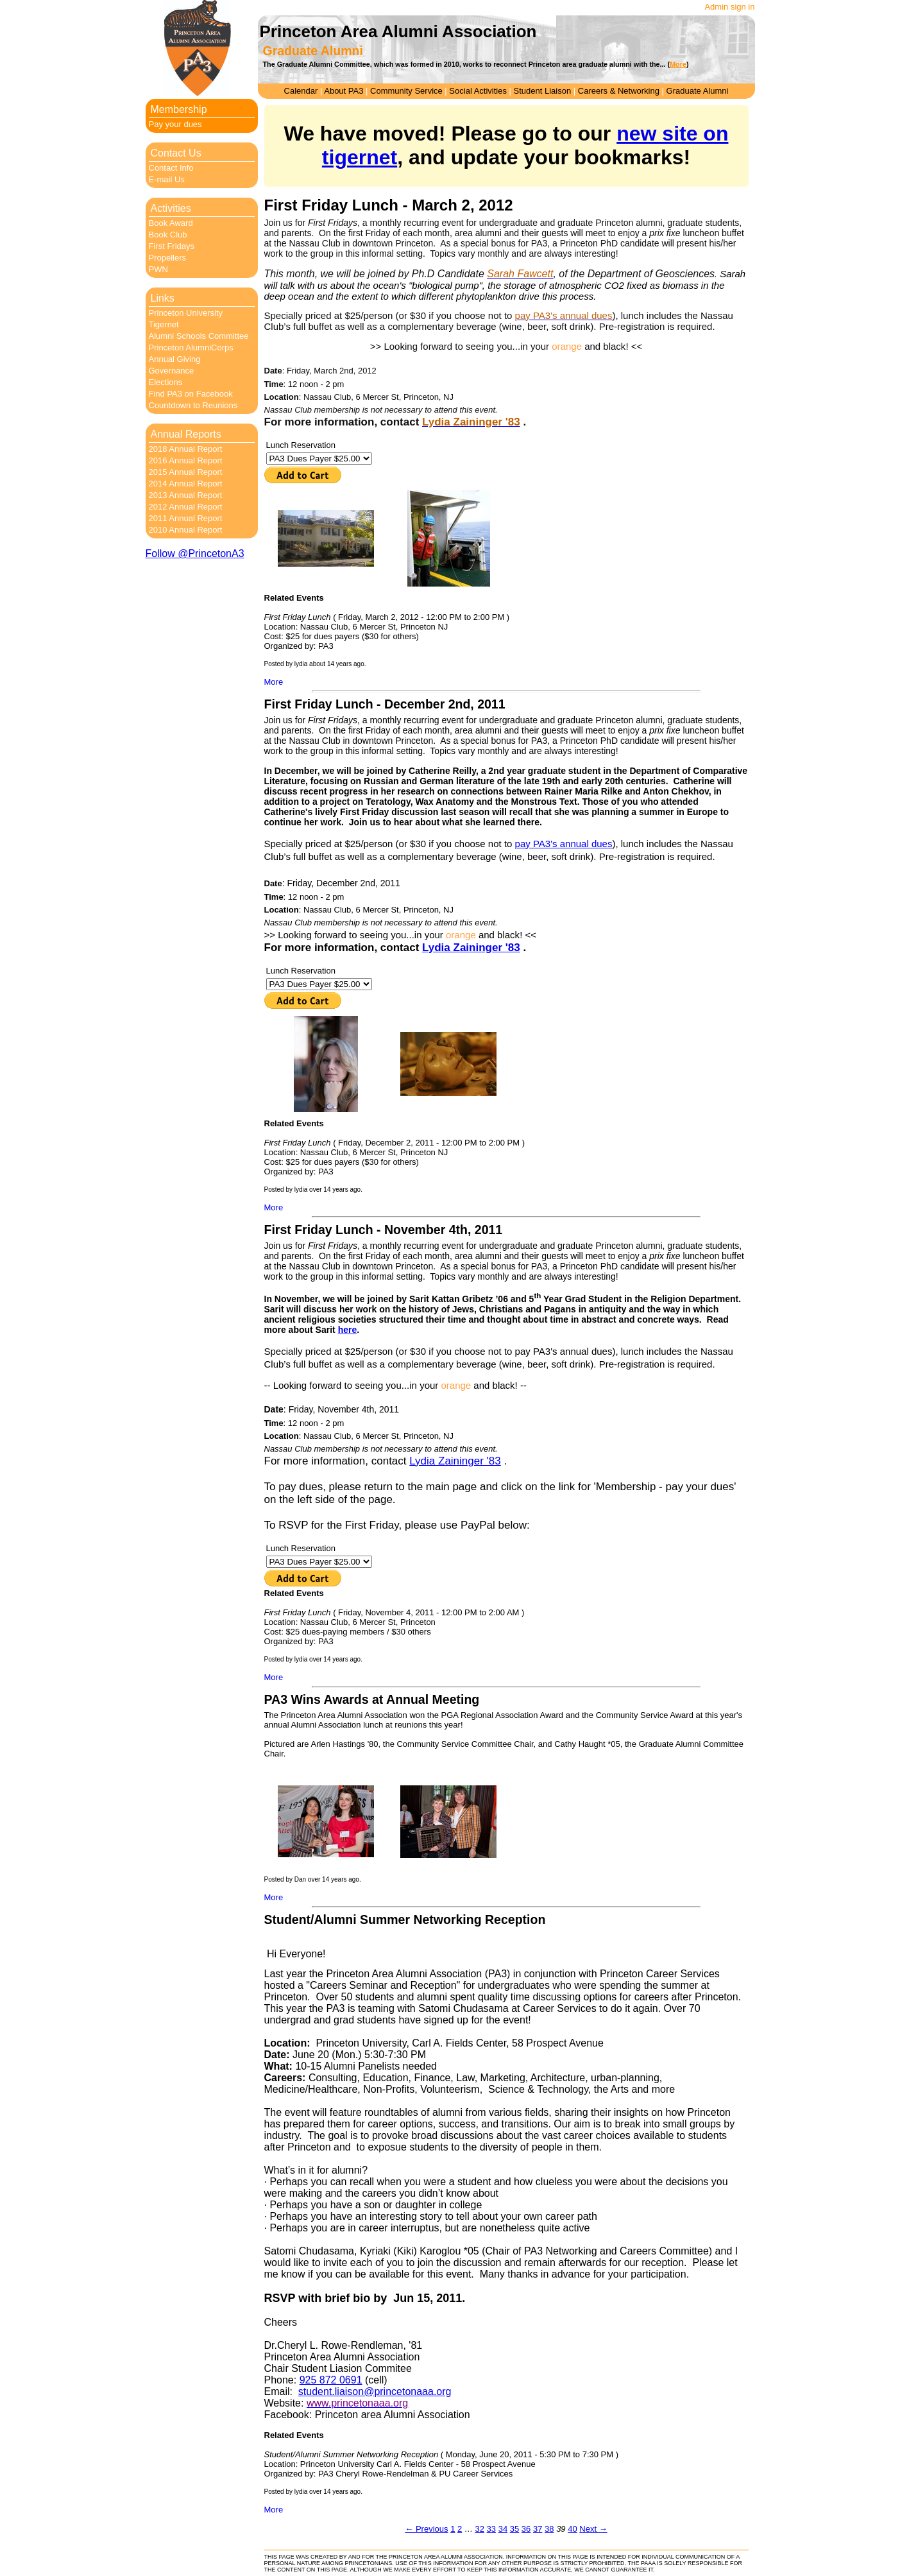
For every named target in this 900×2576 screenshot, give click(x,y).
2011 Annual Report (186, 518)
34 (502, 2529)
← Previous (426, 2529)
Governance (171, 370)
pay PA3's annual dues (564, 843)
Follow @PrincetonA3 (195, 553)
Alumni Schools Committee (199, 336)
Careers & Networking (618, 91)
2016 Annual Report (186, 460)
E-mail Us (167, 179)
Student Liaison (543, 91)
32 (479, 2529)
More (274, 682)
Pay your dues (175, 124)
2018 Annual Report (186, 449)
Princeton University (186, 313)
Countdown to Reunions (193, 405)
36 (526, 2529)
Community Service (406, 91)
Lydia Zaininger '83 (471, 947)
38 (549, 2529)
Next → (593, 2529)
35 (514, 2529)
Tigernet (164, 324)
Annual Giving (175, 359)
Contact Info (171, 168)
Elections (166, 382)
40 (572, 2529)
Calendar (301, 91)
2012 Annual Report (186, 506)
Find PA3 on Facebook (191, 394)
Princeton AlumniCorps (191, 347)
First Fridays (172, 246)
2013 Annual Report (186, 495)
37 (537, 2529)
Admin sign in (729, 7)
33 (491, 2529)
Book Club (168, 234)
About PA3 (343, 91)
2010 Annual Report (186, 530)
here (347, 1330)
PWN (158, 269)
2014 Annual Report (186, 483)
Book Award (171, 223)
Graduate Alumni (698, 91)
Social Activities (478, 91)
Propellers (168, 257)
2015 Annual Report (186, 472)
